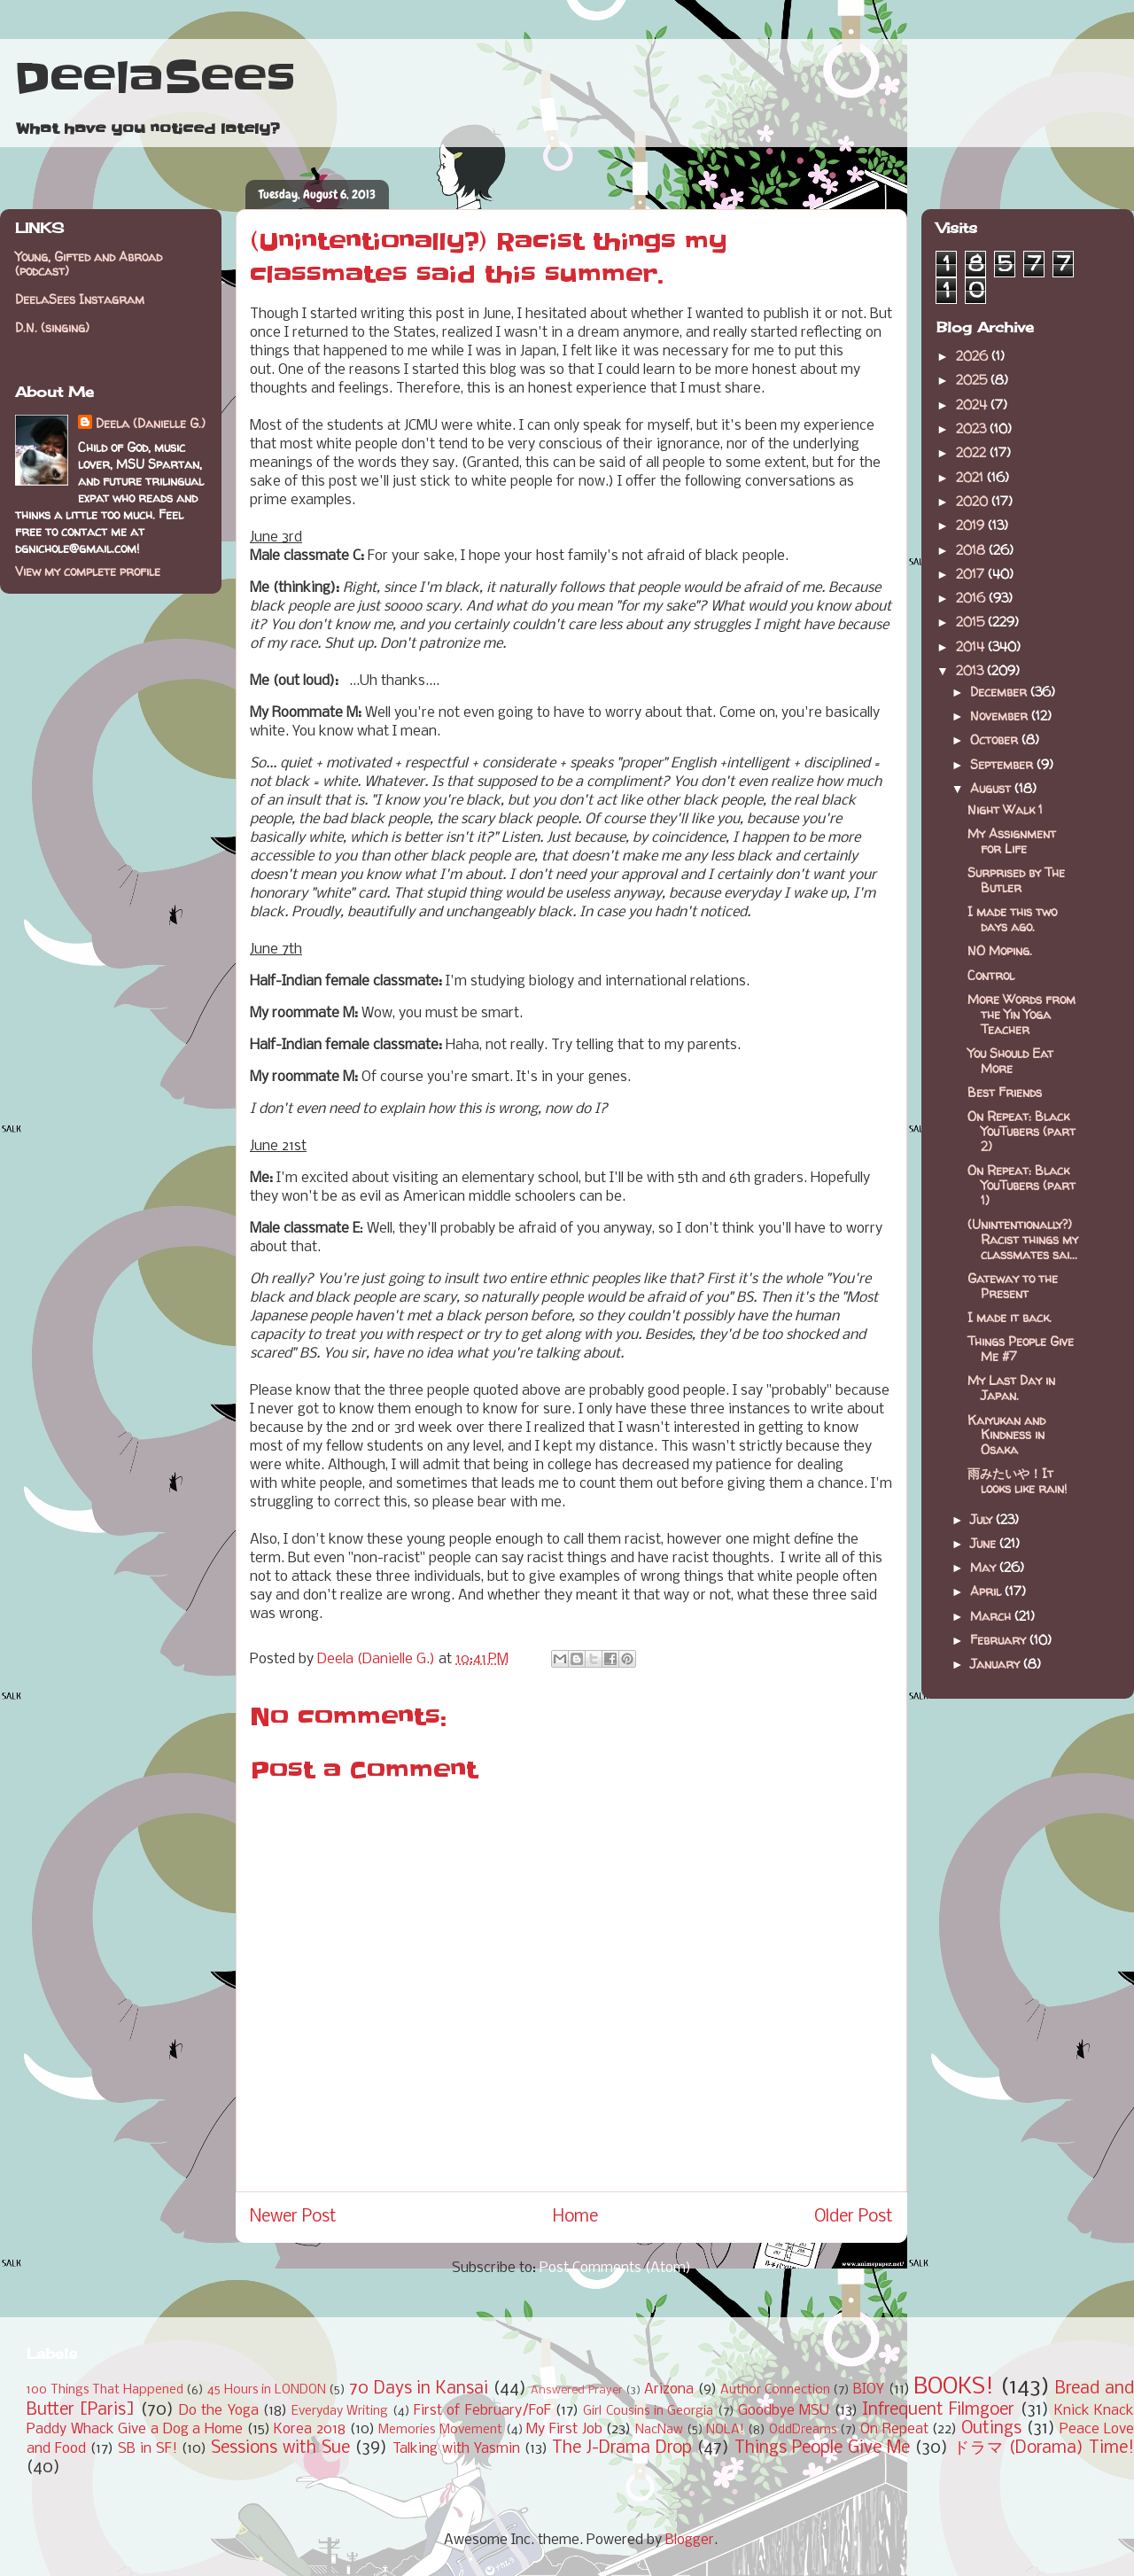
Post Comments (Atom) (615, 2268)
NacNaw (659, 2430)
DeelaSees (154, 78)
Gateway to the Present (1012, 1286)
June (984, 1543)
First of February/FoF (482, 2410)
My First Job (564, 2429)
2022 (973, 452)
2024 (973, 404)
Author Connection (775, 2390)
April (987, 1591)
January (996, 1663)
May (984, 1567)
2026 (973, 355)
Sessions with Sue (280, 2448)
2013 (971, 670)
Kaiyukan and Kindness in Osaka (1006, 1435)
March (992, 1615)
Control (990, 975)
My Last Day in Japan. (1011, 1388)
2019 (972, 525)
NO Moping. (999, 950)
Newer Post (293, 2217)
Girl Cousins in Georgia (648, 2411)
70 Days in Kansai (418, 2389)
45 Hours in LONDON (266, 2390)
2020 (973, 501)
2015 (972, 621)
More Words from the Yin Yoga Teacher (1021, 1014)
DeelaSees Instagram (79, 299)
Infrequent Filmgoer (938, 2410)
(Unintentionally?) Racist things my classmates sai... (1022, 1239)
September (1003, 764)
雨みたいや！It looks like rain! (1017, 1481)
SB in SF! (147, 2448)
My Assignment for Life (1011, 841)
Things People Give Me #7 (1020, 1349)
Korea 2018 (310, 2429)
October (995, 739)
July (983, 1519)
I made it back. (1009, 1317)
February (999, 1639)
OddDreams (803, 2430)
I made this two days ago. (1012, 919)
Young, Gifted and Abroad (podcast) (88, 264)
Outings (991, 2429)
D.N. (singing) (52, 327)
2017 (972, 573)
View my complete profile (87, 571)
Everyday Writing (339, 2411)
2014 (972, 646)
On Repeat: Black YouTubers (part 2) (1021, 1131)
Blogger (689, 2540)
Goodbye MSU (783, 2410)
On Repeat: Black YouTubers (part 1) (1021, 1185)
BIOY (868, 2389)
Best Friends (1004, 1092)
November (1000, 715)
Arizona (669, 2389)
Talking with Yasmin (456, 2448)
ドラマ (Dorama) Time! (1043, 2448)
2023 (973, 428)
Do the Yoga (219, 2410)
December (1000, 691)
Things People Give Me (822, 2448)
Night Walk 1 (1005, 809)
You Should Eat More (1010, 1061)
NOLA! (725, 2430)
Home (575, 2217)
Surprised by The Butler (1016, 880)
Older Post (853, 2217)
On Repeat (894, 2429)
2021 (971, 477)
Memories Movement (440, 2430)
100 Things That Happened (105, 2390)
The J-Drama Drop (622, 2448)
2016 (972, 597)
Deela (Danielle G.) (151, 423)
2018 (972, 549)
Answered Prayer (577, 2390)
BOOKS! (953, 2388)
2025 (973, 379)
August (992, 788)
